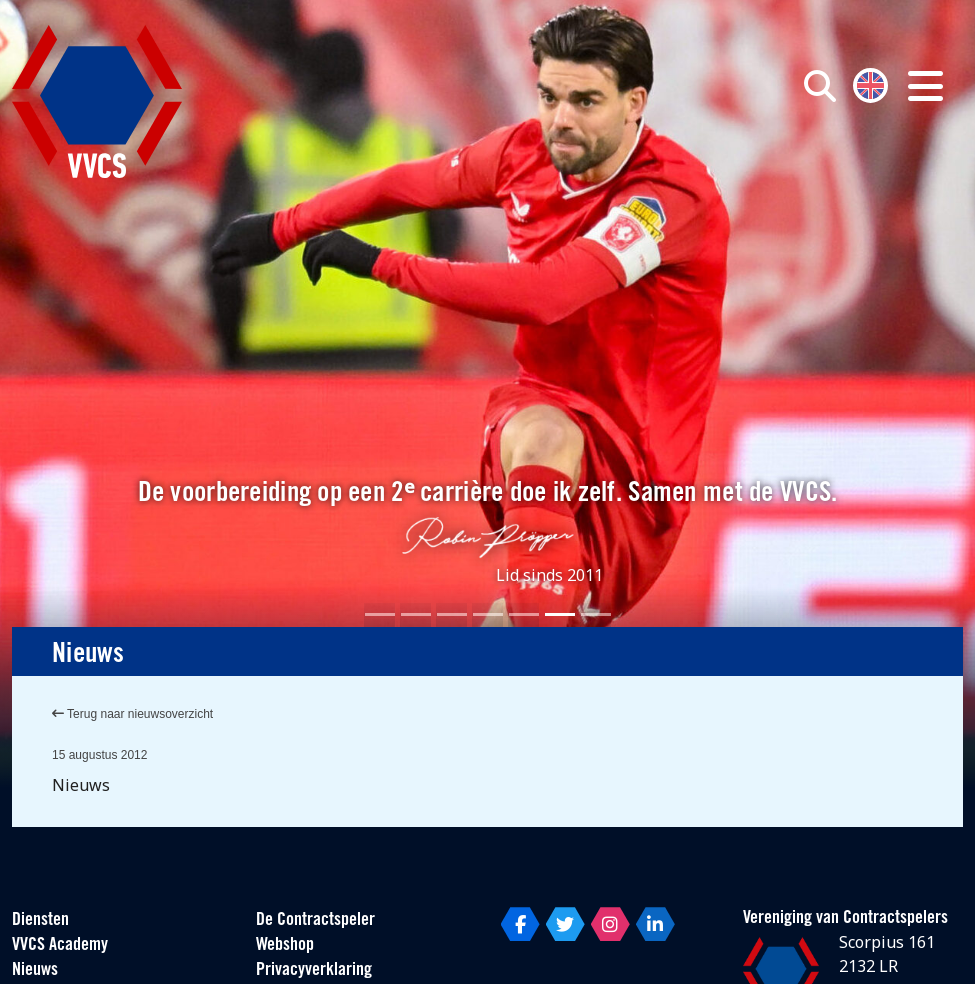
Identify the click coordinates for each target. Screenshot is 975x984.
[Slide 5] (524, 614)
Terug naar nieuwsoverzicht (132, 714)
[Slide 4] (488, 614)
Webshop (285, 945)
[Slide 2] (416, 614)
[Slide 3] (452, 614)
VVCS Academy (60, 945)
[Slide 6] (560, 614)
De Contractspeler (315, 920)
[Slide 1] (380, 614)
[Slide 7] (596, 614)
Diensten (40, 920)
